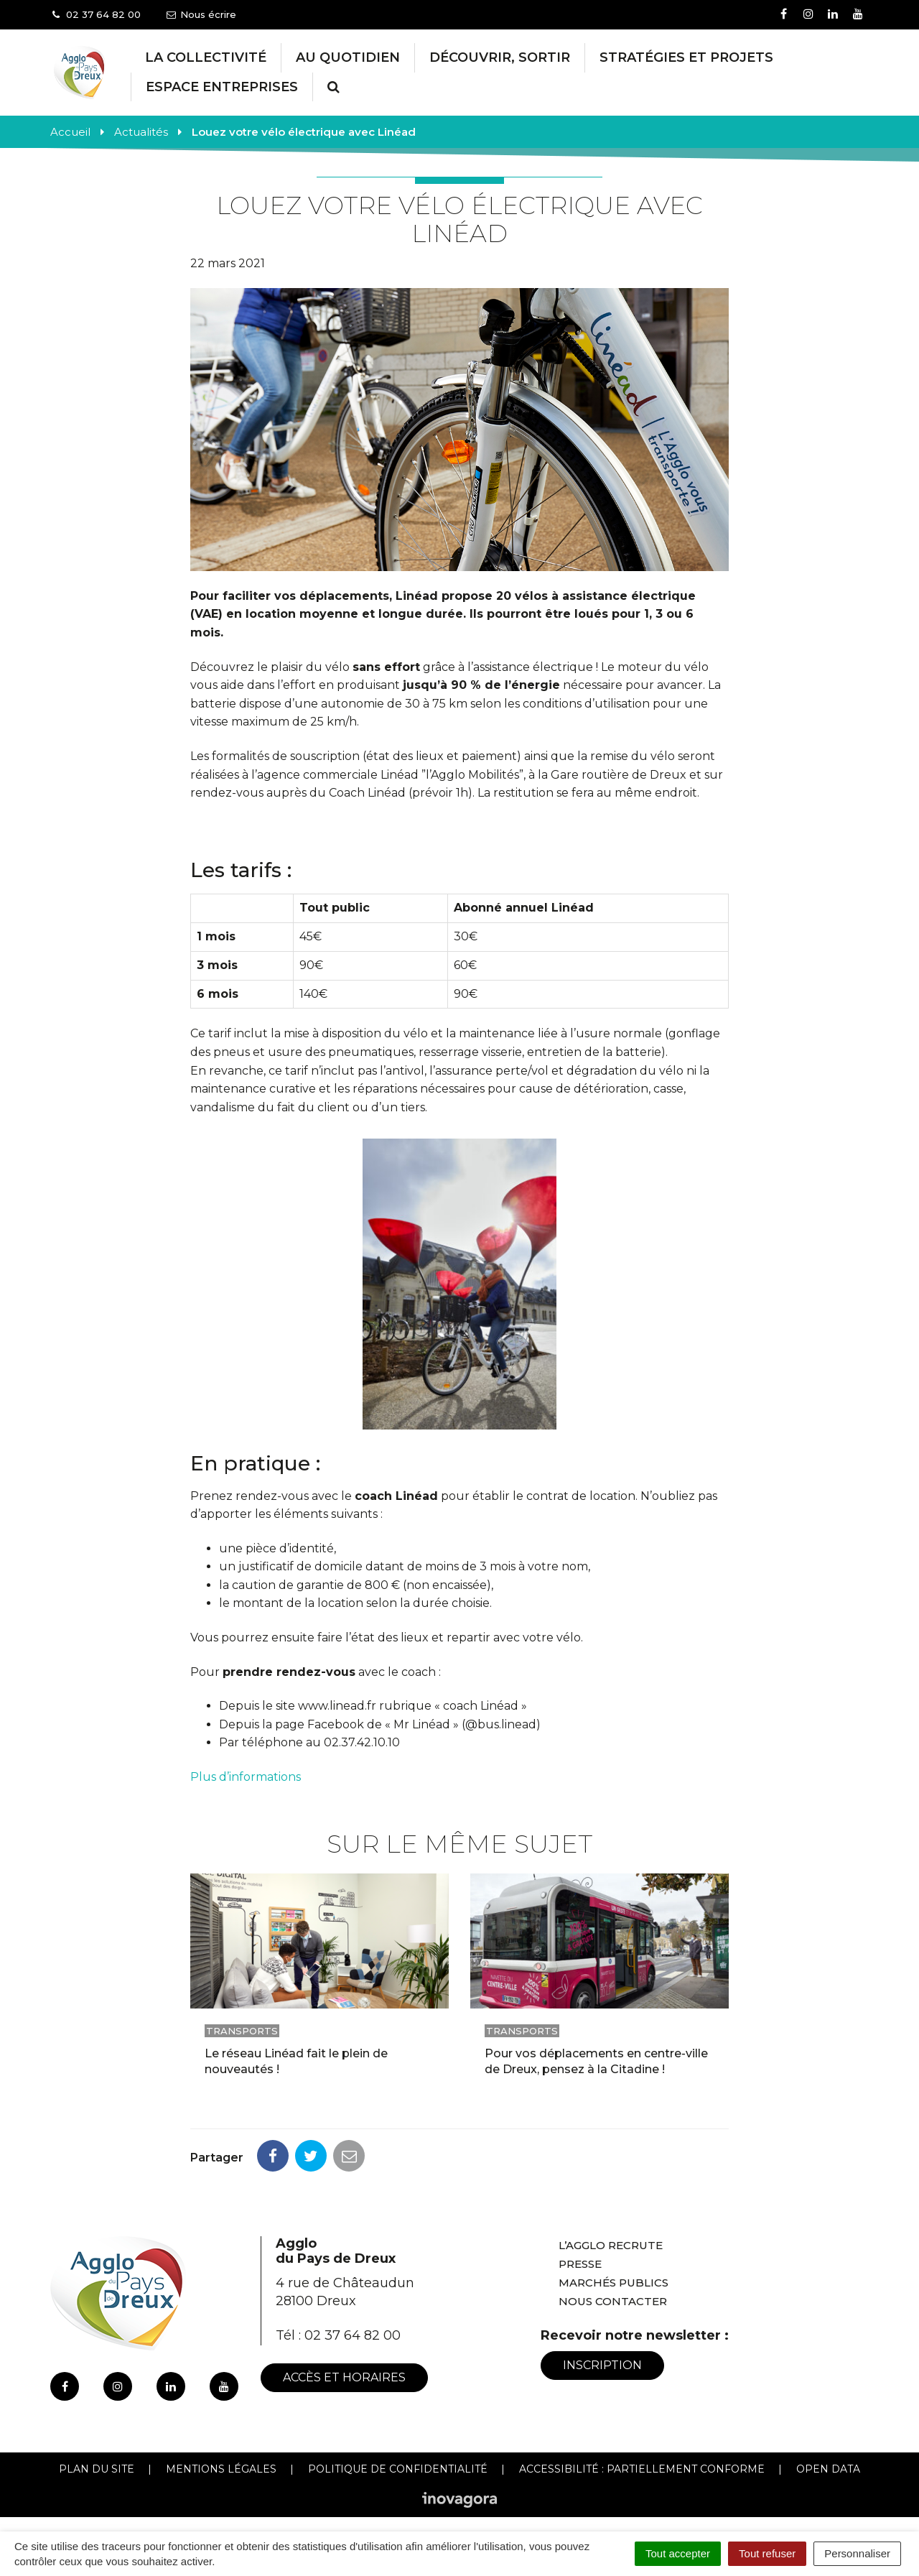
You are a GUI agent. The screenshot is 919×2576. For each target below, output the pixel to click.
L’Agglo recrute (611, 2245)
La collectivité (205, 57)
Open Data (828, 2469)
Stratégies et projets (686, 57)
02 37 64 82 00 (352, 2335)
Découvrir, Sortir (499, 57)
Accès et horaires (344, 2377)
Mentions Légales (221, 2469)
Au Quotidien (348, 57)
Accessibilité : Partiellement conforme (642, 2469)
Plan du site (96, 2469)
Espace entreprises (222, 87)
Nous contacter (613, 2301)
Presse (580, 2264)
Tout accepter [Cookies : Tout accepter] (677, 2553)
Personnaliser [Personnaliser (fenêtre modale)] (857, 2553)
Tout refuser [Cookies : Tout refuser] (767, 2553)
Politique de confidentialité (398, 2469)
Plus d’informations (247, 1777)
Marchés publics (613, 2282)
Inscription (602, 2365)
